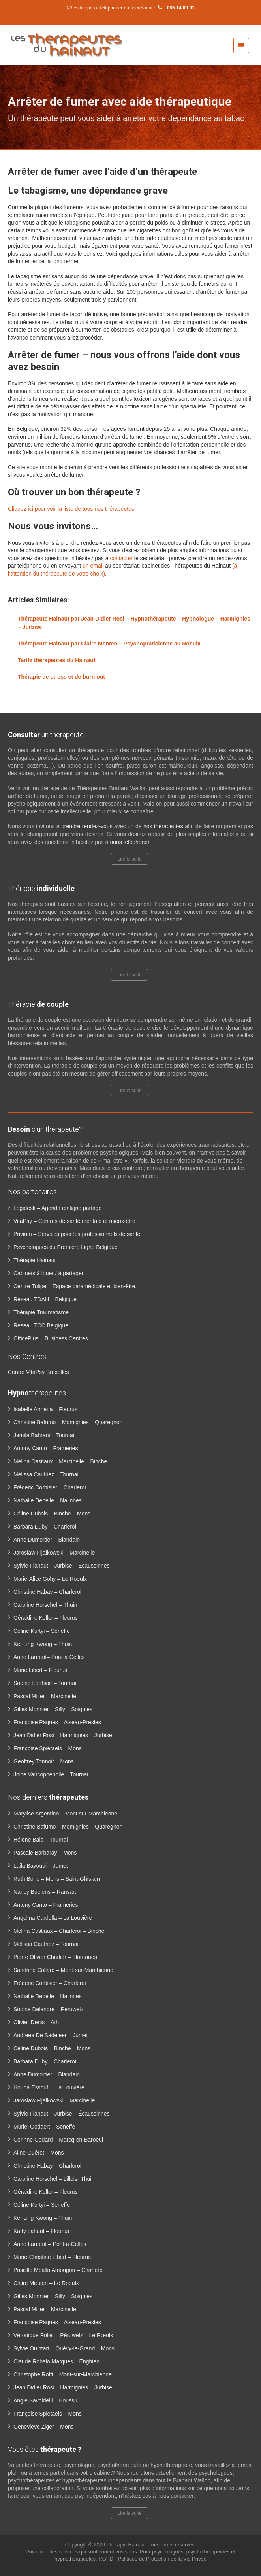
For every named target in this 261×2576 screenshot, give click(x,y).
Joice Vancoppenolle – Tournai (50, 1774)
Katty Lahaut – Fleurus (41, 2231)
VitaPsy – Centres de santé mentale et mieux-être (74, 1221)
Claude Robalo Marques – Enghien (56, 2361)
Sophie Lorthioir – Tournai (44, 1683)
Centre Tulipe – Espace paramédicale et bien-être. (75, 1286)
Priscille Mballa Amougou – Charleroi (58, 2270)
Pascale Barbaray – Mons (45, 1852)
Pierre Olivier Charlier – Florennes (55, 1957)
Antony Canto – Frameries (45, 1448)
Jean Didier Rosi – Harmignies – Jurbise (62, 1735)
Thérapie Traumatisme (41, 1312)
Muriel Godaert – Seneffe (44, 2126)
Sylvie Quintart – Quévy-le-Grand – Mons (64, 2348)
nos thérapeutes (163, 826)
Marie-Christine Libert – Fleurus (52, 2257)
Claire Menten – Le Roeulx (46, 2283)
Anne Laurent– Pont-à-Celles (49, 1657)
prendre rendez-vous (87, 826)
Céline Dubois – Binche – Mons (51, 1513)
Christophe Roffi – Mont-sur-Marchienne (62, 2374)
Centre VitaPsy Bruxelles (38, 1372)
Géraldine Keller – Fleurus (45, 1618)
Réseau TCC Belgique (40, 1325)
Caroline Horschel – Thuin (45, 1605)
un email (93, 565)
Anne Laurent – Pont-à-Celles (49, 2244)
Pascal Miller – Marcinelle (44, 1696)
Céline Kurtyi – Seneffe (41, 1631)
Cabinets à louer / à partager (48, 1273)
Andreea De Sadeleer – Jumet (50, 2035)
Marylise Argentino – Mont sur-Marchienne (65, 1813)
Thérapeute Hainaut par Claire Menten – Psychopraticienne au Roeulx (109, 643)
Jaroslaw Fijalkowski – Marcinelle (54, 1552)
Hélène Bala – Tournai (40, 1839)
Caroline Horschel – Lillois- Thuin (53, 2179)
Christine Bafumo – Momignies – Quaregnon (67, 1422)
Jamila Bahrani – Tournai (43, 1435)
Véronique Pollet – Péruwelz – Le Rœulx (63, 2335)
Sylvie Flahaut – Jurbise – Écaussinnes (61, 1566)
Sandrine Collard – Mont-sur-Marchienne (63, 1970)
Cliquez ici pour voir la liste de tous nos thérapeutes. (72, 509)
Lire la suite (129, 859)
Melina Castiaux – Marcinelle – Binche (60, 1461)
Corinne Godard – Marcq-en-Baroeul (58, 2139)
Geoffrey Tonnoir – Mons (43, 1761)
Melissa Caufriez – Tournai (46, 1474)
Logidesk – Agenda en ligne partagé (57, 1208)
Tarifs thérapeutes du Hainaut (57, 660)
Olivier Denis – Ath (36, 2022)
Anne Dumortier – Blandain (46, 1539)
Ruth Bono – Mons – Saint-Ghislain (56, 1879)
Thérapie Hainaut (34, 1260)
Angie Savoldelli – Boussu (45, 2400)
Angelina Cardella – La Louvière (52, 1918)
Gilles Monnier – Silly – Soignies (52, 1709)
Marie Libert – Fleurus (40, 1670)
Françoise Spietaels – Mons (47, 1748)
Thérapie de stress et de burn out (61, 677)
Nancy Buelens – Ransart (44, 1892)
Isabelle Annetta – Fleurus (45, 1409)
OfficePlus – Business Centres (50, 1338)
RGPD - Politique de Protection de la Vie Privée (152, 2559)
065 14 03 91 (175, 8)
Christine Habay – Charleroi (47, 1592)
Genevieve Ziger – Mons (43, 2426)
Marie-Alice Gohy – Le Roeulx (50, 1579)
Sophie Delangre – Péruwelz (48, 2009)
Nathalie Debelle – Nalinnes (47, 1500)
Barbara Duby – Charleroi (44, 1526)
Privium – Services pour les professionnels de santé (76, 1234)
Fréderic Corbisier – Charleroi (49, 1487)
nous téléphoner (129, 842)
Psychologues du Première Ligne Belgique (65, 1247)
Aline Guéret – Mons (38, 2152)
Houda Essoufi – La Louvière (48, 2087)
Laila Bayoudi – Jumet (40, 1866)
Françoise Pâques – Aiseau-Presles (57, 1722)
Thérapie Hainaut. (128, 2545)
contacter (121, 558)
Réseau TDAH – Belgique (45, 1299)
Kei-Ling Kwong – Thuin (42, 1644)
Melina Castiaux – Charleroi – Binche (58, 1931)
